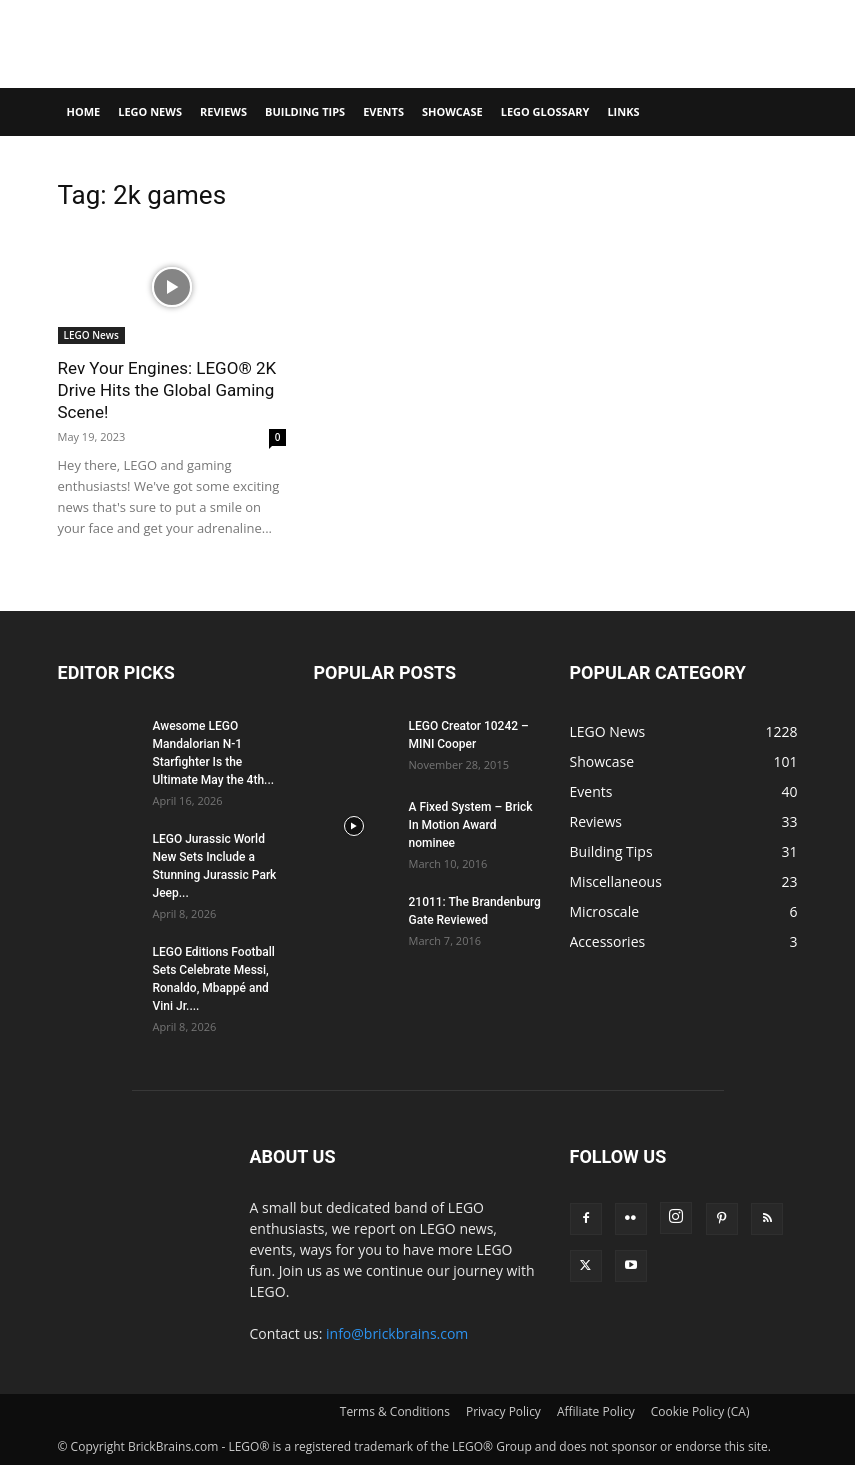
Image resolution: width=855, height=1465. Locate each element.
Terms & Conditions (395, 1411)
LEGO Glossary (545, 111)
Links (623, 111)
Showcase (452, 111)
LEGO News (150, 111)
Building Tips (305, 111)
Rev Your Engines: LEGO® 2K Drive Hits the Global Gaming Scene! (167, 390)
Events (383, 111)
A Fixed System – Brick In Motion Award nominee (471, 825)
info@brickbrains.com (397, 1333)
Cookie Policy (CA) (700, 1411)
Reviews (223, 111)
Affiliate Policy (596, 1411)
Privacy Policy (503, 1411)
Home (84, 111)
